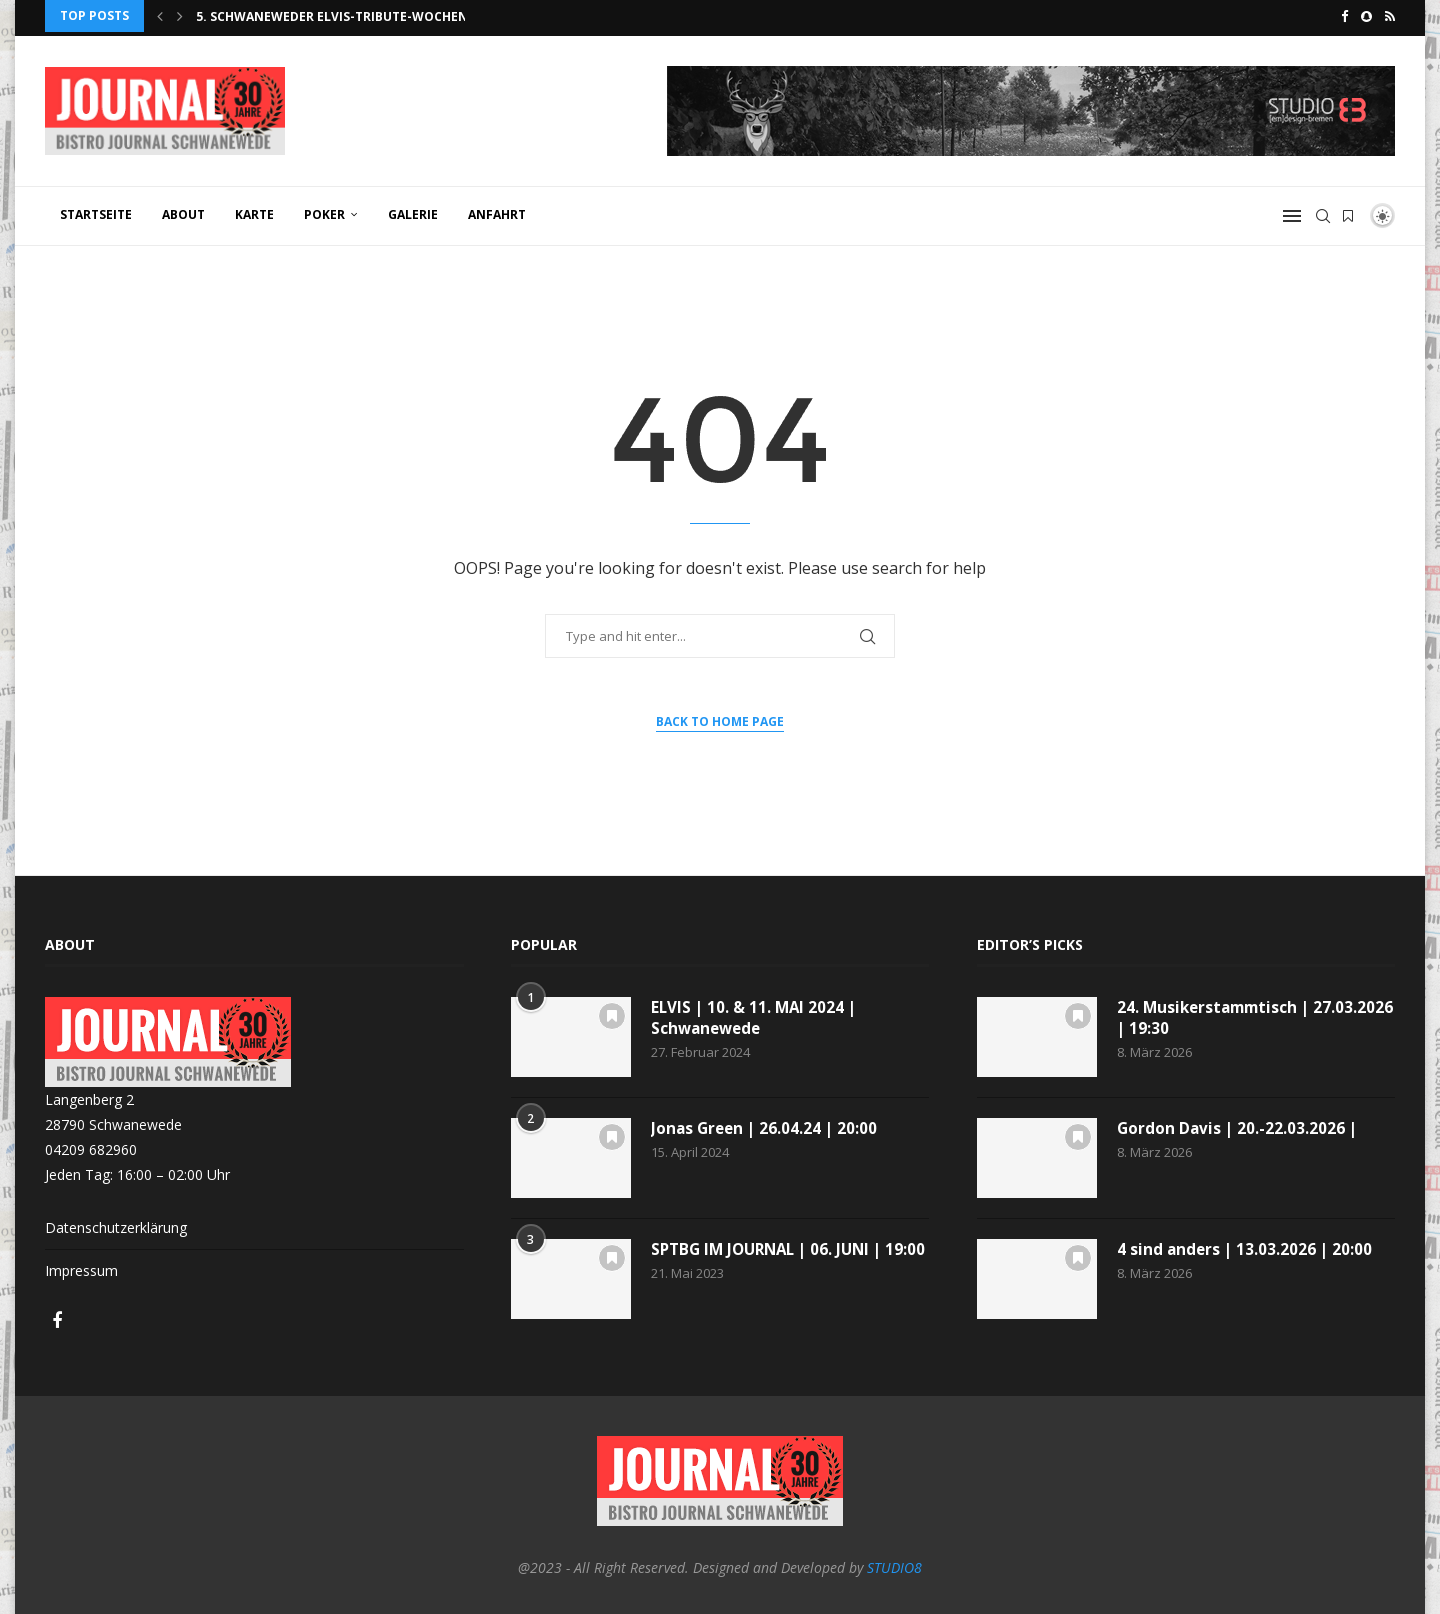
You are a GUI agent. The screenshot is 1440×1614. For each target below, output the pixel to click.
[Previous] (160, 16)
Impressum (81, 1267)
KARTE (254, 210)
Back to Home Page (720, 717)
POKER (324, 210)
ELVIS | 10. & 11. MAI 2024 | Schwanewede (756, 1015)
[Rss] (1390, 16)
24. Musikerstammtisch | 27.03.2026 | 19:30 (1217, 1015)
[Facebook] (1344, 16)
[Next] (180, 16)
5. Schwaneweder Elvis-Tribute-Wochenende (348, 16)
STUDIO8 (894, 1563)
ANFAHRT (497, 210)
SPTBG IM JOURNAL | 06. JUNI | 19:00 (773, 1257)
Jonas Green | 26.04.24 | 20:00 (767, 1125)
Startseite (96, 210)
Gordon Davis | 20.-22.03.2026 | (1239, 1125)
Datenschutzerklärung (116, 1223)
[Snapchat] (1366, 16)
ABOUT (183, 210)
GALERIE (413, 210)
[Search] (1323, 212)
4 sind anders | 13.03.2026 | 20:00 (1246, 1246)
